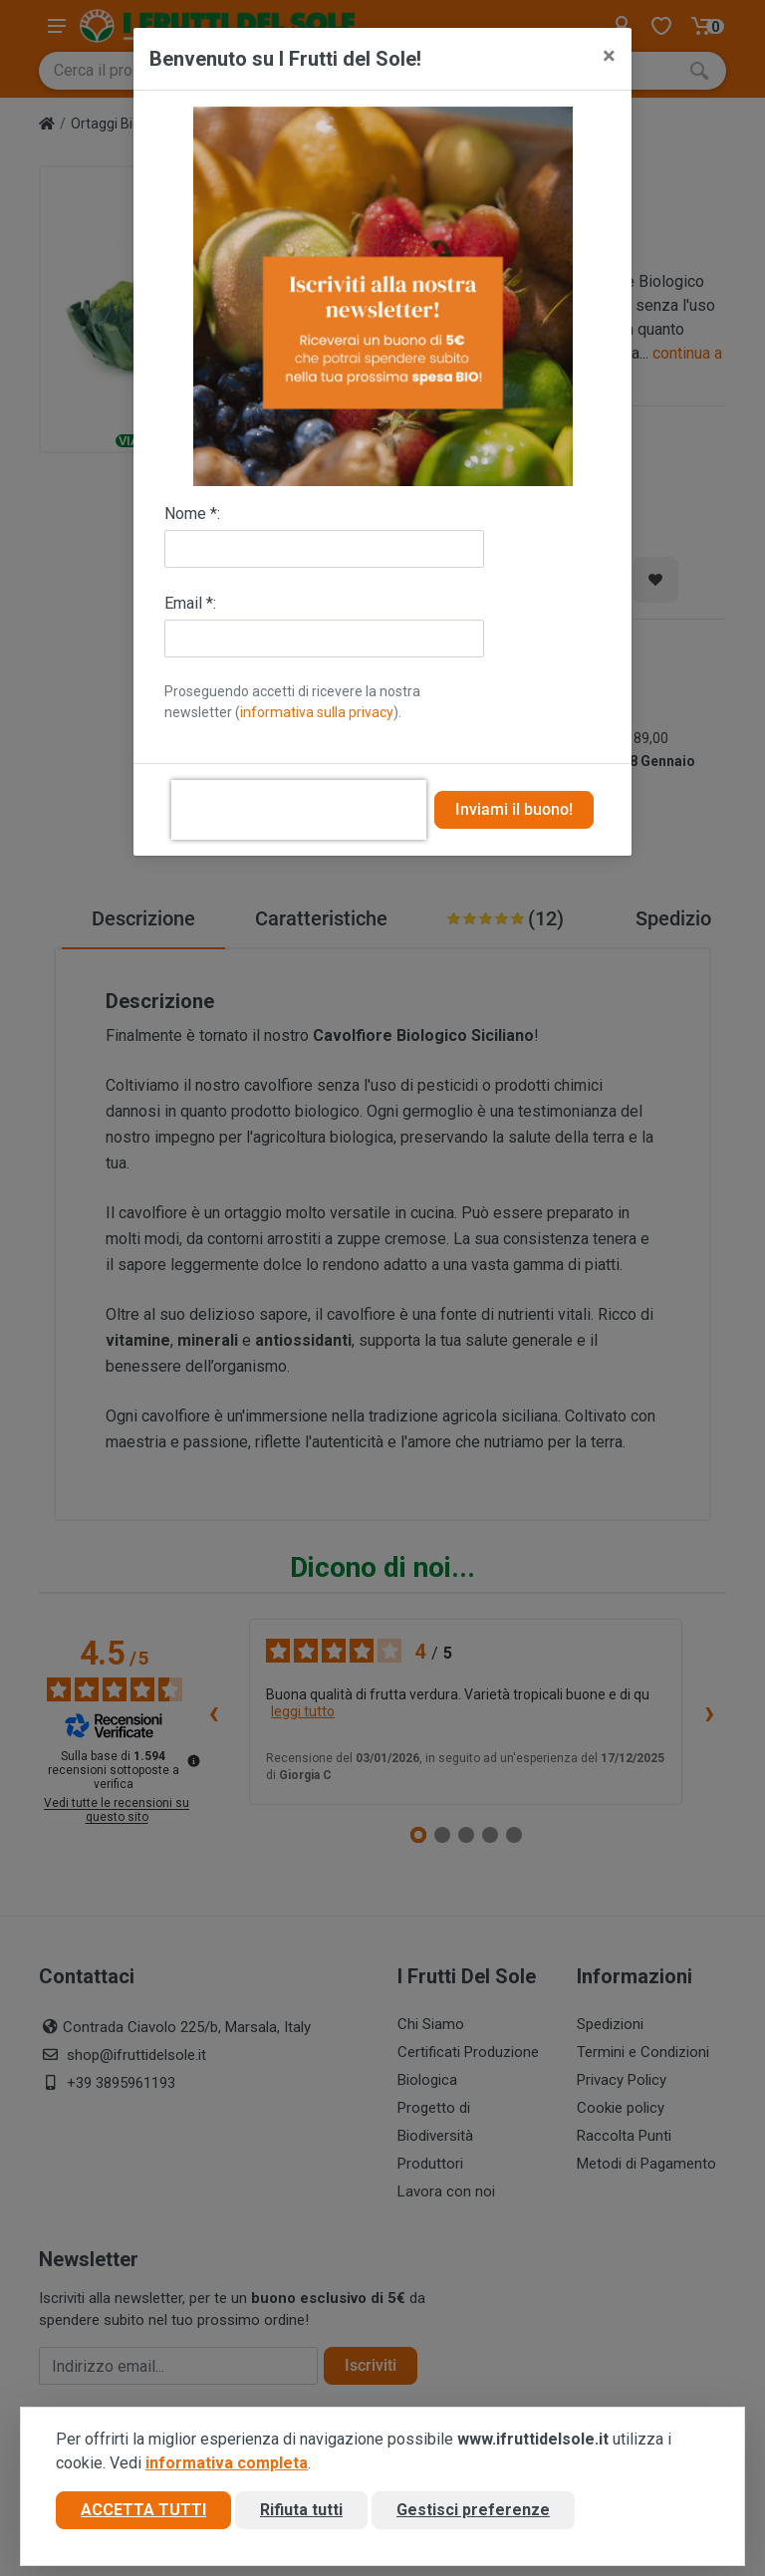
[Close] (609, 56)
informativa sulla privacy (316, 712)
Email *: (190, 603)
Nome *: (192, 513)
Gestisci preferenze (473, 2509)
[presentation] (298, 810)
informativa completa (226, 2462)
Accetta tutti (143, 2509)
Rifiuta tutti (301, 2509)
